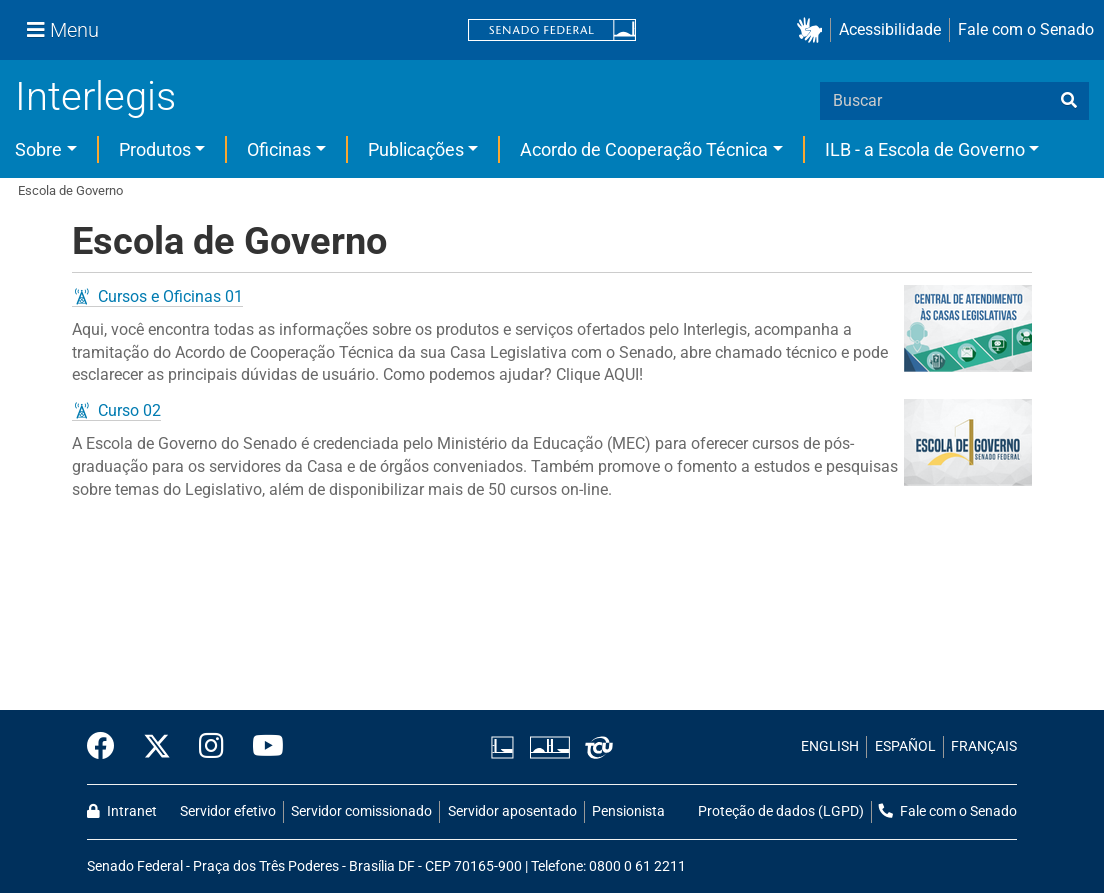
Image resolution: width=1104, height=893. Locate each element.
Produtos (155, 149)
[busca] (1069, 101)
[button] (813, 30)
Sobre (38, 149)
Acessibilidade (890, 29)
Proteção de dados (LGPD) (781, 811)
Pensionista (628, 811)
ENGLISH (830, 746)
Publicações (416, 149)
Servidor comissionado (361, 811)
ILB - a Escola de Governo (925, 149)
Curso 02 (129, 410)
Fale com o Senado (1026, 29)
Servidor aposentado (512, 811)
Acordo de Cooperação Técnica (644, 149)
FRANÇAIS (984, 746)
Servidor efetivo (228, 811)
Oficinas (279, 149)
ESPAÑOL (905, 746)
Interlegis (95, 96)
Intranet (122, 811)
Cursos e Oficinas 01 (170, 296)
